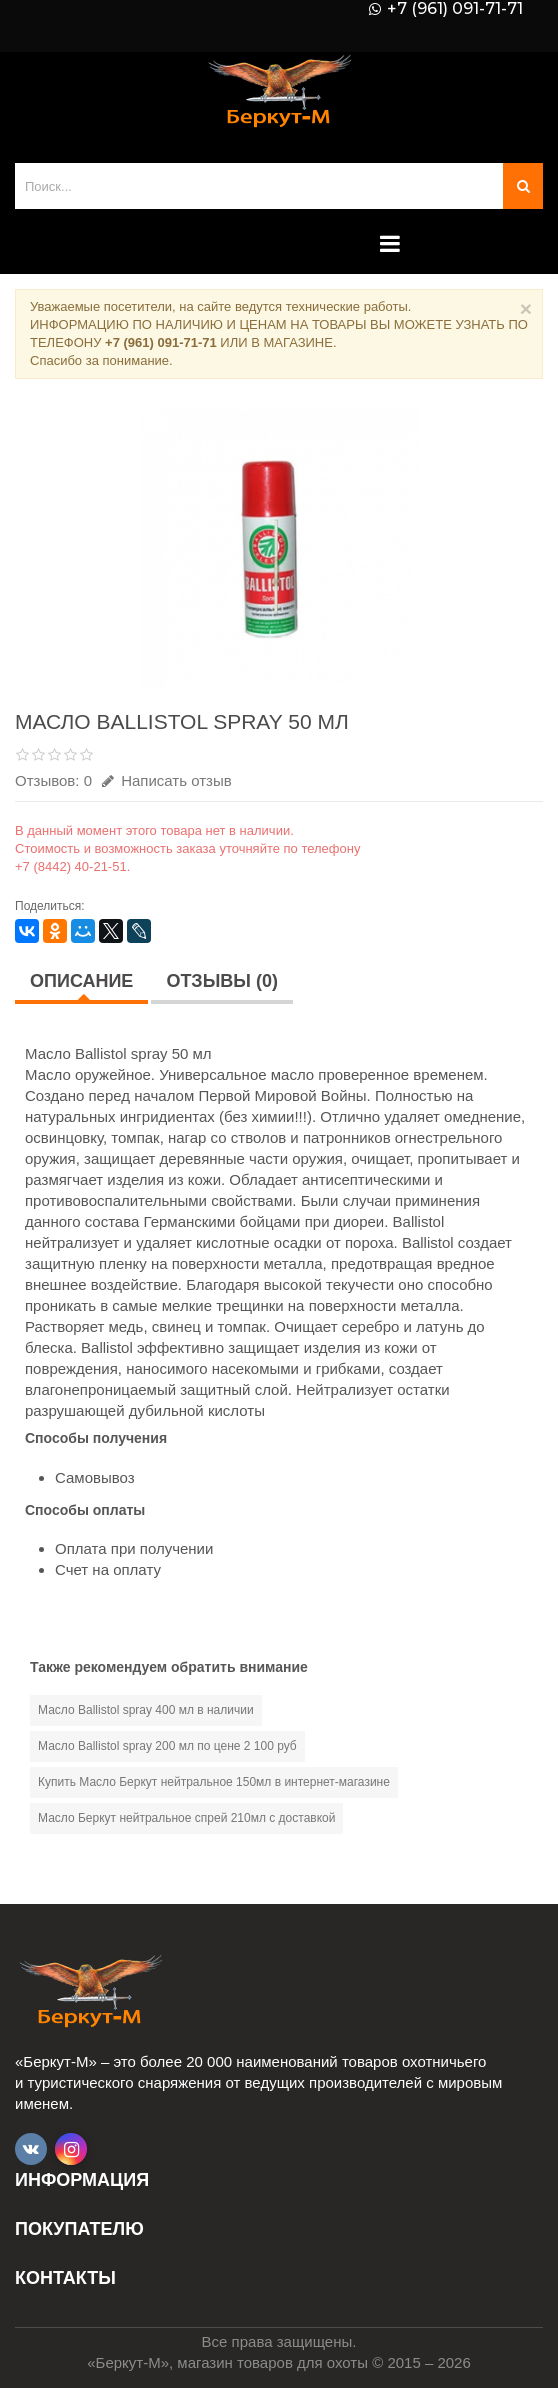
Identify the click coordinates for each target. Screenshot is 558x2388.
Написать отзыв (167, 780)
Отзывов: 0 (53, 780)
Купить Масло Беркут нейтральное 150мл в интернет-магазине (214, 1782)
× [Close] (526, 308)
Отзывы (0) (222, 981)
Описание (81, 981)
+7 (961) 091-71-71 (455, 9)
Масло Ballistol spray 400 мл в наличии (146, 1710)
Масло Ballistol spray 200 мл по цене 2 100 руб (167, 1746)
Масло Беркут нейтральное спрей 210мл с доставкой (186, 1818)
